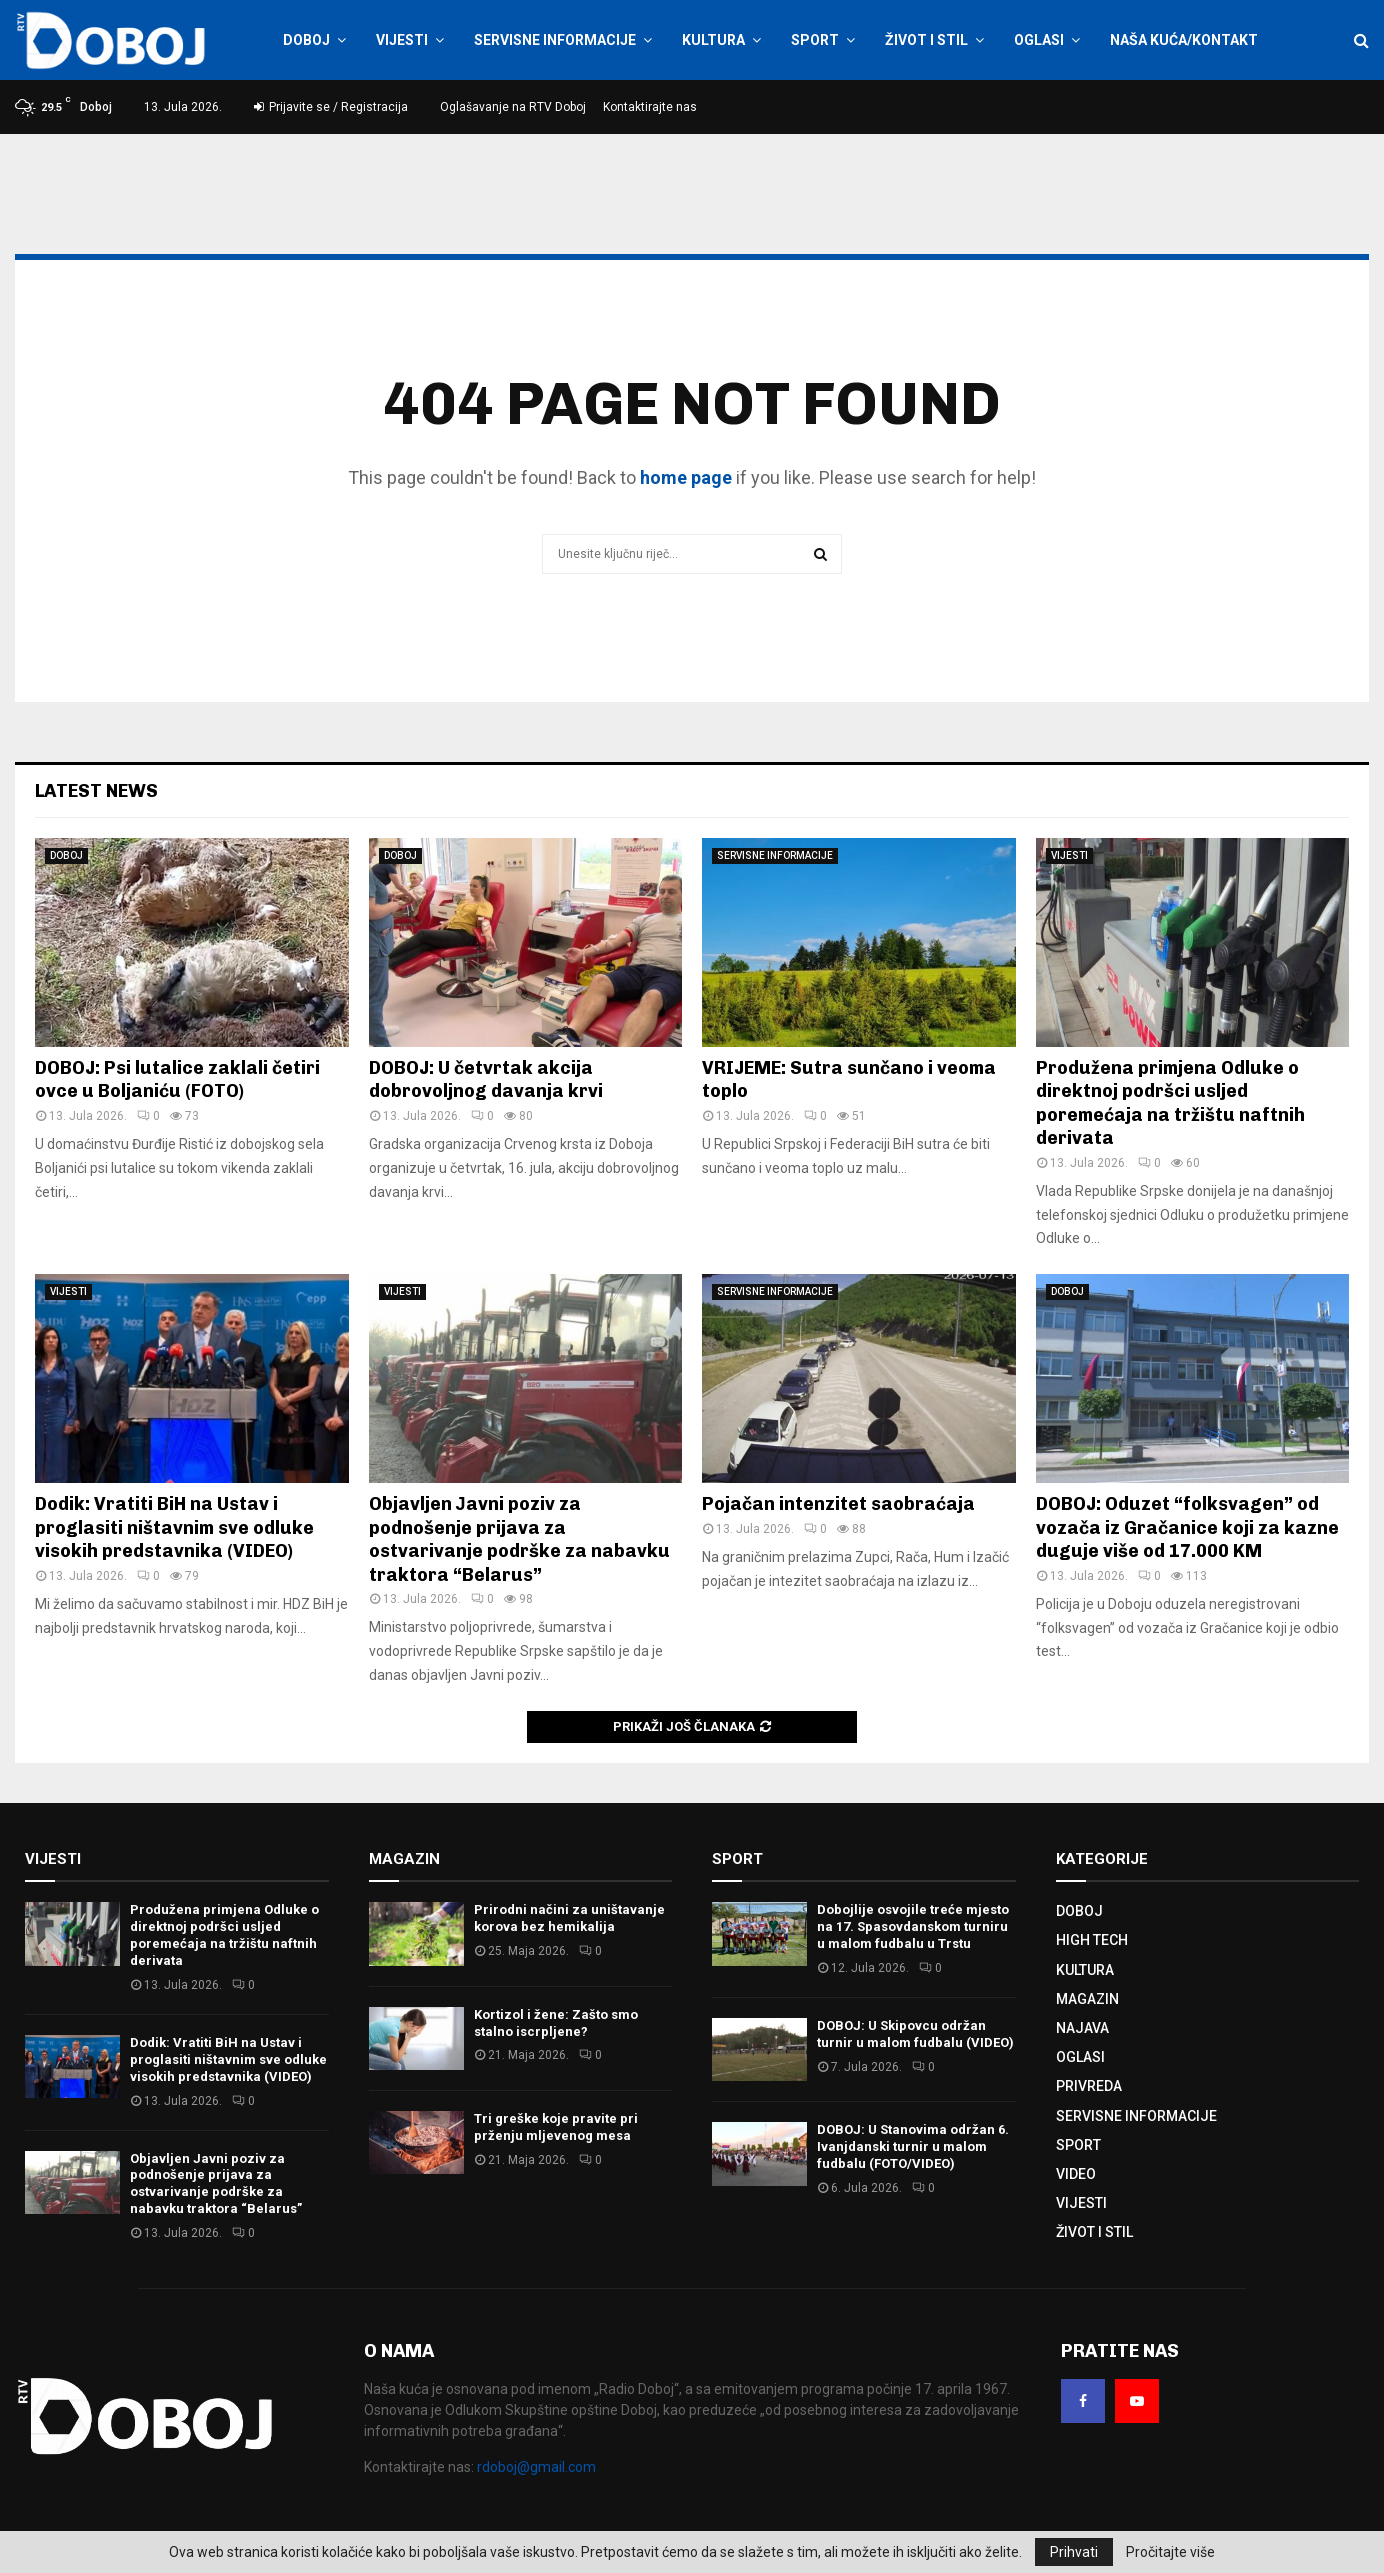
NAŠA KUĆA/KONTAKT (1184, 40)
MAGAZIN (1087, 1999)
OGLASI (1039, 40)
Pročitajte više (1170, 2552)
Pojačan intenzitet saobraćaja (838, 1504)
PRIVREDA (1089, 2086)
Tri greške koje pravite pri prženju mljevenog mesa (556, 2127)
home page (686, 477)
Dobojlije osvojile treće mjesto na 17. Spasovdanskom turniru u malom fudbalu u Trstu (913, 1926)
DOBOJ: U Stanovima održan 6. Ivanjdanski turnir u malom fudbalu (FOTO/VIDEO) (913, 2146)
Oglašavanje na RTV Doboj (513, 107)
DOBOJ (306, 40)
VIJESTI (402, 40)
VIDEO (1076, 2174)
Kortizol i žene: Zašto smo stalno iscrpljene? (556, 2023)
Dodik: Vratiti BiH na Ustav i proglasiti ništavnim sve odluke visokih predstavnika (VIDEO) (174, 1527)
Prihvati (1074, 2552)
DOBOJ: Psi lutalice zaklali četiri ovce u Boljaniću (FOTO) (177, 1079)
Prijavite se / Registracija (331, 107)
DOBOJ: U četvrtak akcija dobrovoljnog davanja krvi (486, 1079)
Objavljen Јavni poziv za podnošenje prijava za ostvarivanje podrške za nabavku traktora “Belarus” (519, 1539)
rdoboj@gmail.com (536, 2467)
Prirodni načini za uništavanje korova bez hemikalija (569, 1918)
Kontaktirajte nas (650, 107)
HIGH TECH (1092, 1940)
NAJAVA (1082, 2028)
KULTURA (713, 40)
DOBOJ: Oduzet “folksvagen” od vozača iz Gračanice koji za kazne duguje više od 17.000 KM (1187, 1527)
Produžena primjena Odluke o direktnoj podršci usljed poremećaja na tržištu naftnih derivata (1170, 1103)
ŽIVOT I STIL (926, 40)
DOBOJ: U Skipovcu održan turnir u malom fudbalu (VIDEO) (915, 2034)
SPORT (815, 40)
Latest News (96, 791)
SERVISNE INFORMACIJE (555, 40)
